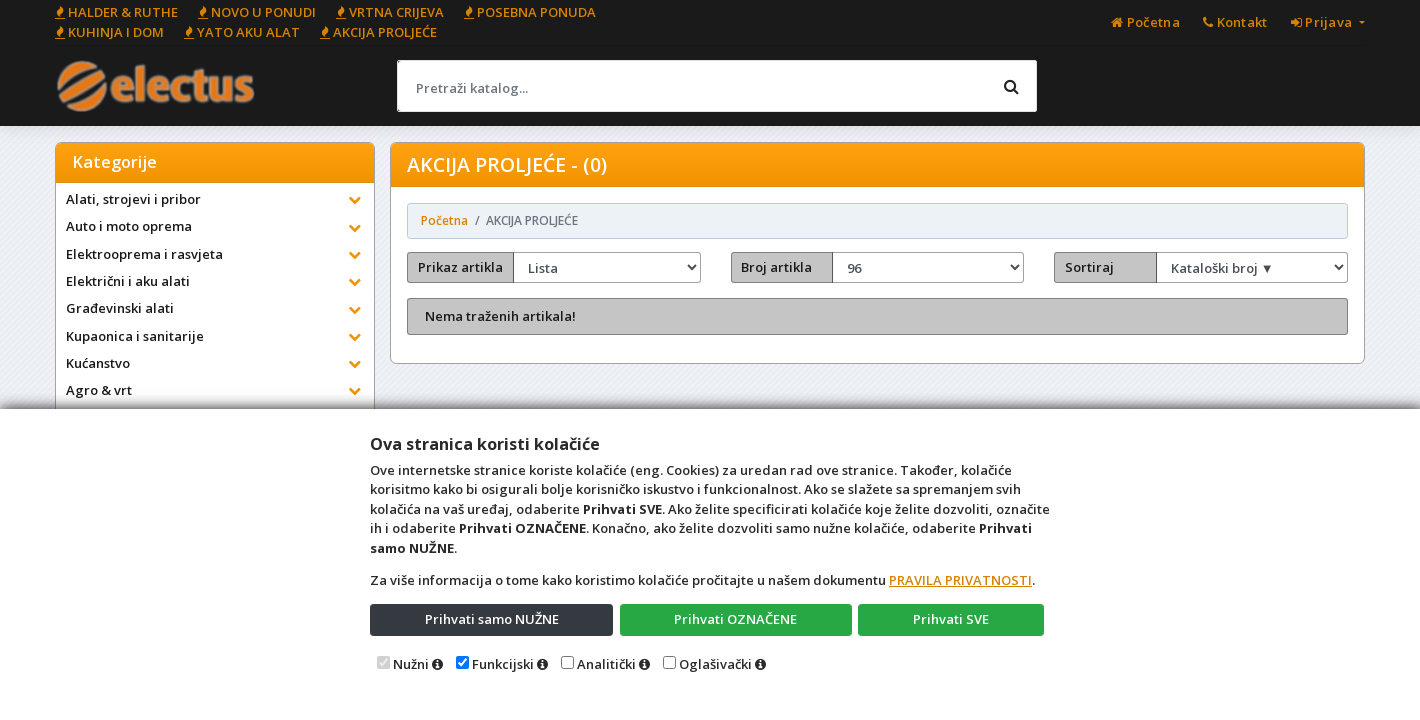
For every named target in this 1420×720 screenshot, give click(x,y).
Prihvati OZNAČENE (735, 619)
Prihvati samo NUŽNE (492, 619)
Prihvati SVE (951, 619)
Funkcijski (503, 664)
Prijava (1323, 22)
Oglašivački (715, 664)
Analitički (606, 664)
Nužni (411, 664)
